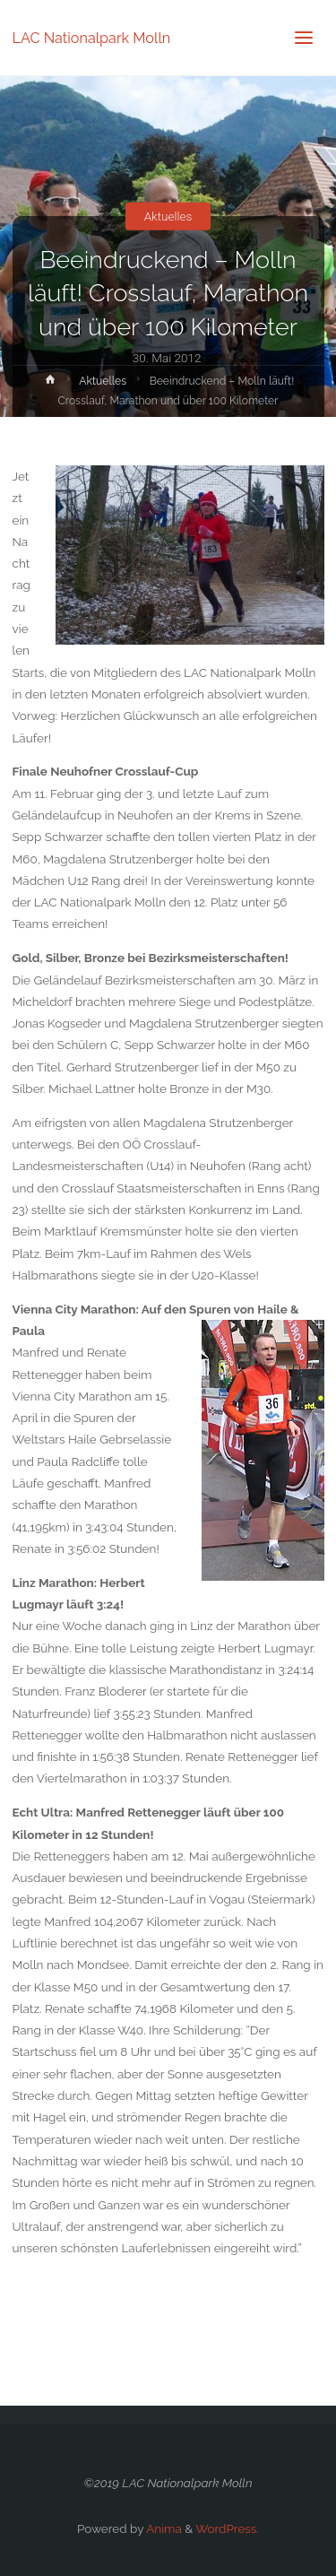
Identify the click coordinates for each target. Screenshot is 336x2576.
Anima (162, 2528)
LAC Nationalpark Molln (92, 37)
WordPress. (227, 2528)
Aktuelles (168, 216)
